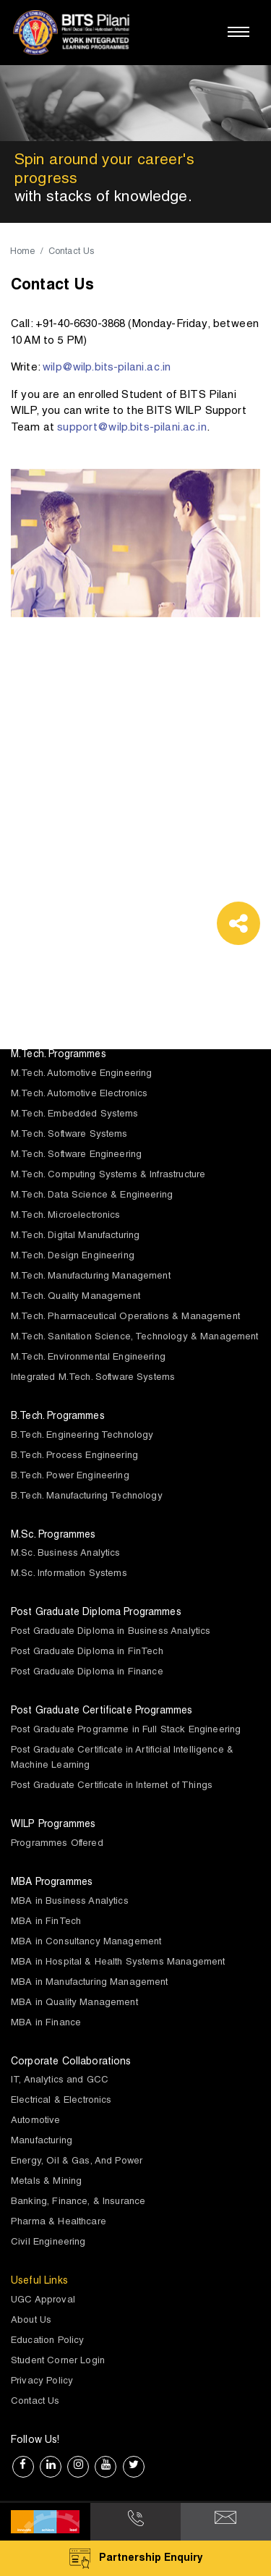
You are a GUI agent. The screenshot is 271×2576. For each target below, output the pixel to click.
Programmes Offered (57, 1844)
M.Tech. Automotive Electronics (79, 1094)
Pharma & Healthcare (58, 2222)
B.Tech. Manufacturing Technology (87, 1496)
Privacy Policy (42, 2381)
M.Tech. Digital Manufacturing (75, 1236)
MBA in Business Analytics (70, 1902)
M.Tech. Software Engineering (76, 1155)
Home (22, 252)
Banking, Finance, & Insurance (78, 2202)
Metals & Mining (46, 2182)
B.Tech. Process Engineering (74, 1456)
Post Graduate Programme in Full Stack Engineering (126, 1730)
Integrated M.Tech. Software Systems (93, 1378)
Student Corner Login (58, 2361)
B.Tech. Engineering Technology (82, 1436)
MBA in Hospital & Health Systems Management (118, 1962)
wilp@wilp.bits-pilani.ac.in (107, 368)
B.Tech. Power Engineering (70, 1476)
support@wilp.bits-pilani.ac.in (132, 428)
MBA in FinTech (46, 1922)
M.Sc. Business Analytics (66, 1554)
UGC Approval (43, 2300)
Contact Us (35, 2402)
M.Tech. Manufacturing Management (91, 1276)
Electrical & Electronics (61, 2101)
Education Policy (47, 2341)
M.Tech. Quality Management (75, 1297)
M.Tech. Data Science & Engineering (92, 1195)
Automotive (36, 2121)
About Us (31, 2321)
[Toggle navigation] (238, 31)
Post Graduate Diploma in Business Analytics (110, 1632)
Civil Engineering (48, 2242)
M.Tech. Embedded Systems (75, 1114)
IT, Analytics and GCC (59, 2080)
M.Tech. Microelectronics (66, 1216)
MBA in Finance (46, 2023)
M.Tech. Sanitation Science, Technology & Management (135, 1337)
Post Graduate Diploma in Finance (87, 1672)
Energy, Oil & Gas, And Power (76, 2161)
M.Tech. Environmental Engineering (88, 1358)
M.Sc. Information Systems (69, 1574)
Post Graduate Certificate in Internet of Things (111, 1786)
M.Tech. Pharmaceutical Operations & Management (125, 1317)
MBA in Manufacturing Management (89, 1983)
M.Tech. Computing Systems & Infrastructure (108, 1175)
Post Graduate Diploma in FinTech (87, 1652)
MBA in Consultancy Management (86, 1942)
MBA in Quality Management (74, 2003)
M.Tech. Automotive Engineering (81, 1074)
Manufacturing (41, 2141)
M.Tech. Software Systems (69, 1135)
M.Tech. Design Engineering (72, 1256)
